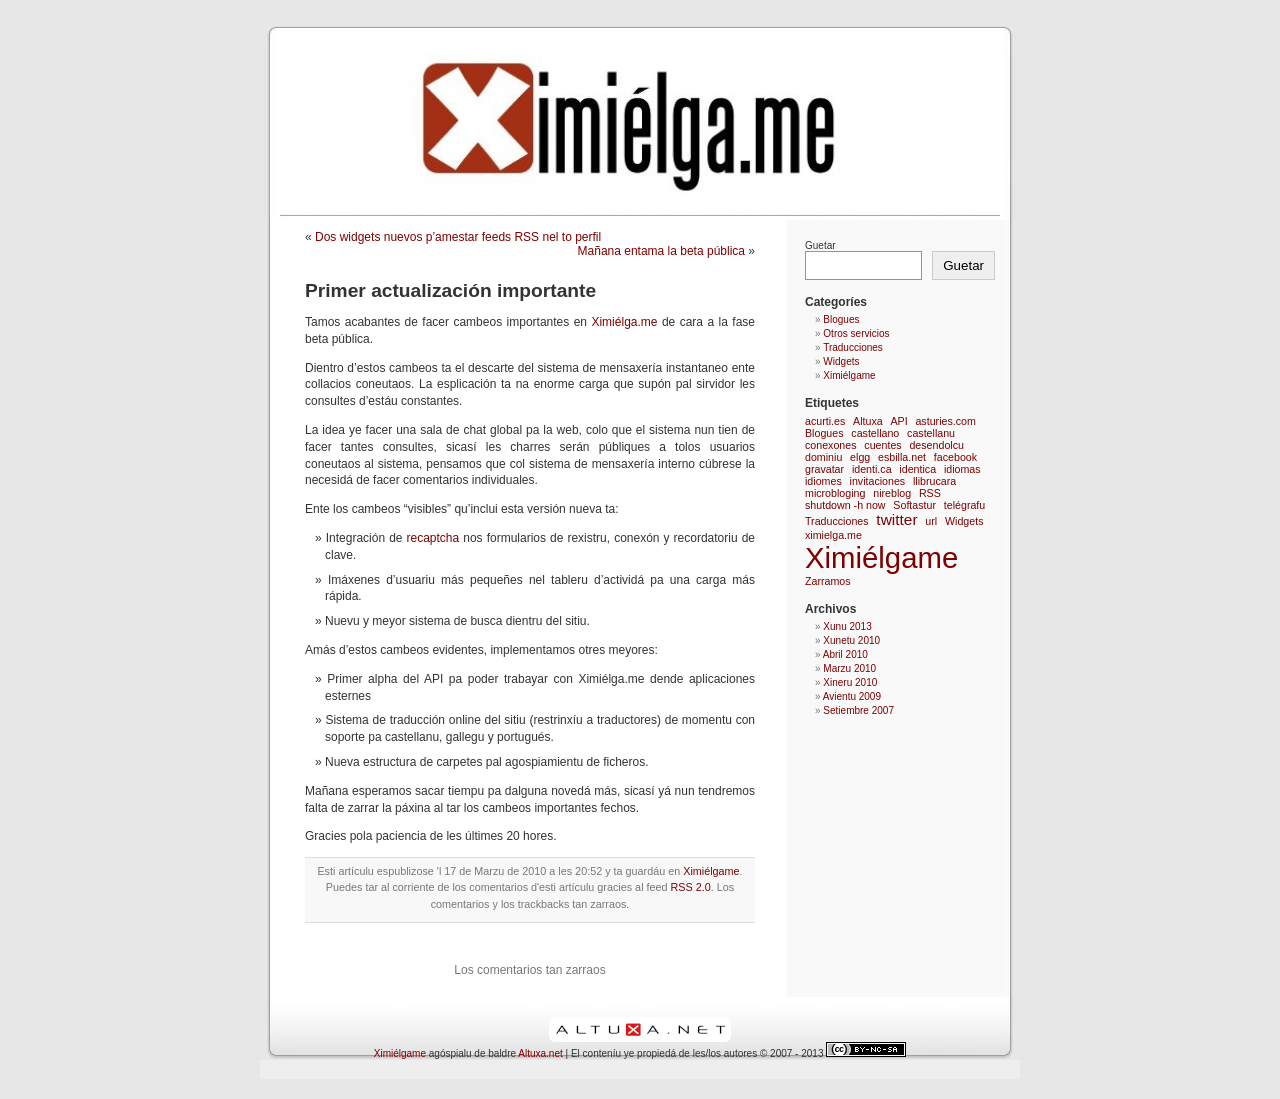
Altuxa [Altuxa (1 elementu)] (868, 421)
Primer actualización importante (450, 290)
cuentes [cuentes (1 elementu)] (882, 445)
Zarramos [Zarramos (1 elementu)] (828, 581)
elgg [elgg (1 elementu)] (860, 457)
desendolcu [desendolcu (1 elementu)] (936, 445)
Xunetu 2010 (851, 640)
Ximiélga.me (624, 322)
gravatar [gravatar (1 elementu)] (824, 469)
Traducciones (853, 347)
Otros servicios (856, 333)
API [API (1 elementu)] (898, 421)
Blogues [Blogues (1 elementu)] (824, 433)
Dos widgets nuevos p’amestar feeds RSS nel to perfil (458, 237)
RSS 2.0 (691, 887)
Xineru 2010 (850, 682)
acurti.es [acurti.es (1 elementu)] (825, 421)
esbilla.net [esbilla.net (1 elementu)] (902, 457)
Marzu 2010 (849, 668)
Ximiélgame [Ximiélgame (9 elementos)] (881, 557)
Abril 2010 (845, 654)
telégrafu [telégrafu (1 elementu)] (964, 505)
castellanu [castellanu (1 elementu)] (931, 433)
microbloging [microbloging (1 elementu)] (835, 493)
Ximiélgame (711, 871)
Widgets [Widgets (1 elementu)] (964, 521)
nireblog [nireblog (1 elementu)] (892, 493)
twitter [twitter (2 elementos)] (896, 519)
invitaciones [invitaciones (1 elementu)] (878, 481)
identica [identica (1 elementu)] (917, 469)
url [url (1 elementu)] (931, 521)
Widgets (841, 361)
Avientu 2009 (852, 696)
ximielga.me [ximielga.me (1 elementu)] (833, 535)
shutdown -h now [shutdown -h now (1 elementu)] (845, 505)
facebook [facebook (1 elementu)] (955, 457)
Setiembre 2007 (858, 710)
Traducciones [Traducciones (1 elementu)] (837, 521)
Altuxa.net (540, 1053)
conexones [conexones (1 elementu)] (831, 445)
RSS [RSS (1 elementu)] (930, 493)
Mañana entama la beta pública (661, 251)
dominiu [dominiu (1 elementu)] (823, 457)
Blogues (841, 319)
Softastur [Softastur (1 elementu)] (914, 505)
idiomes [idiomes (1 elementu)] (823, 481)
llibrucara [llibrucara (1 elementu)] (934, 481)
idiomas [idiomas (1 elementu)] (962, 469)
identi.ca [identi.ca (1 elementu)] (872, 469)
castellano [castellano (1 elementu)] (875, 433)
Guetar (820, 245)
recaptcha (430, 538)
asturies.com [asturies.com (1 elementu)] (945, 421)
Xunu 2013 (847, 626)
